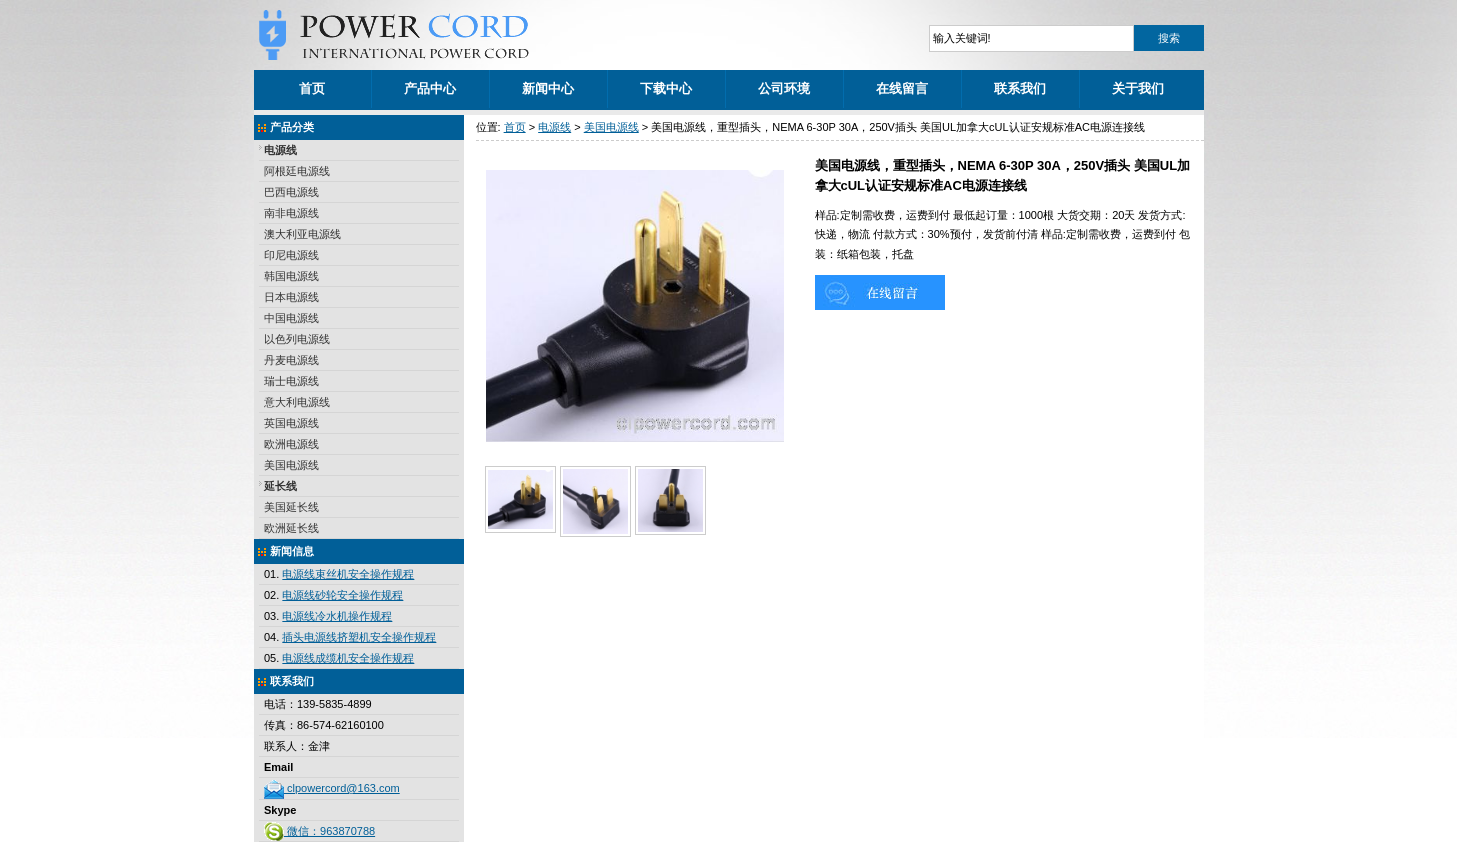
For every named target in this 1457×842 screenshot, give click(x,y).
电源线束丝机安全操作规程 (348, 574)
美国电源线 (291, 465)
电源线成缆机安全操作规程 (348, 658)
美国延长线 (291, 507)
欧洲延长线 (291, 528)
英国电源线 (291, 423)
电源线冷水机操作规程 (337, 616)
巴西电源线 (291, 192)
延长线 (280, 486)
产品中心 (430, 88)
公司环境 (784, 88)
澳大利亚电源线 (302, 234)
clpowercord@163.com (332, 788)
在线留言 (902, 88)
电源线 (280, 150)
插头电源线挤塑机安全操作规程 (359, 637)
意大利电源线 (297, 402)
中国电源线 (291, 318)
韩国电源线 (291, 276)
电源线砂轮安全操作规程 (342, 595)
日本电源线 (291, 297)
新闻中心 (548, 88)
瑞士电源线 (291, 381)
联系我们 (1020, 88)
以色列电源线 (297, 339)
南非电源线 (291, 213)
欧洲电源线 (291, 444)
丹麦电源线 (291, 360)
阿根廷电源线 (297, 171)
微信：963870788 (319, 831)
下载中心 (666, 88)
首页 (312, 88)
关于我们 (1138, 88)
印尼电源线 (291, 255)
